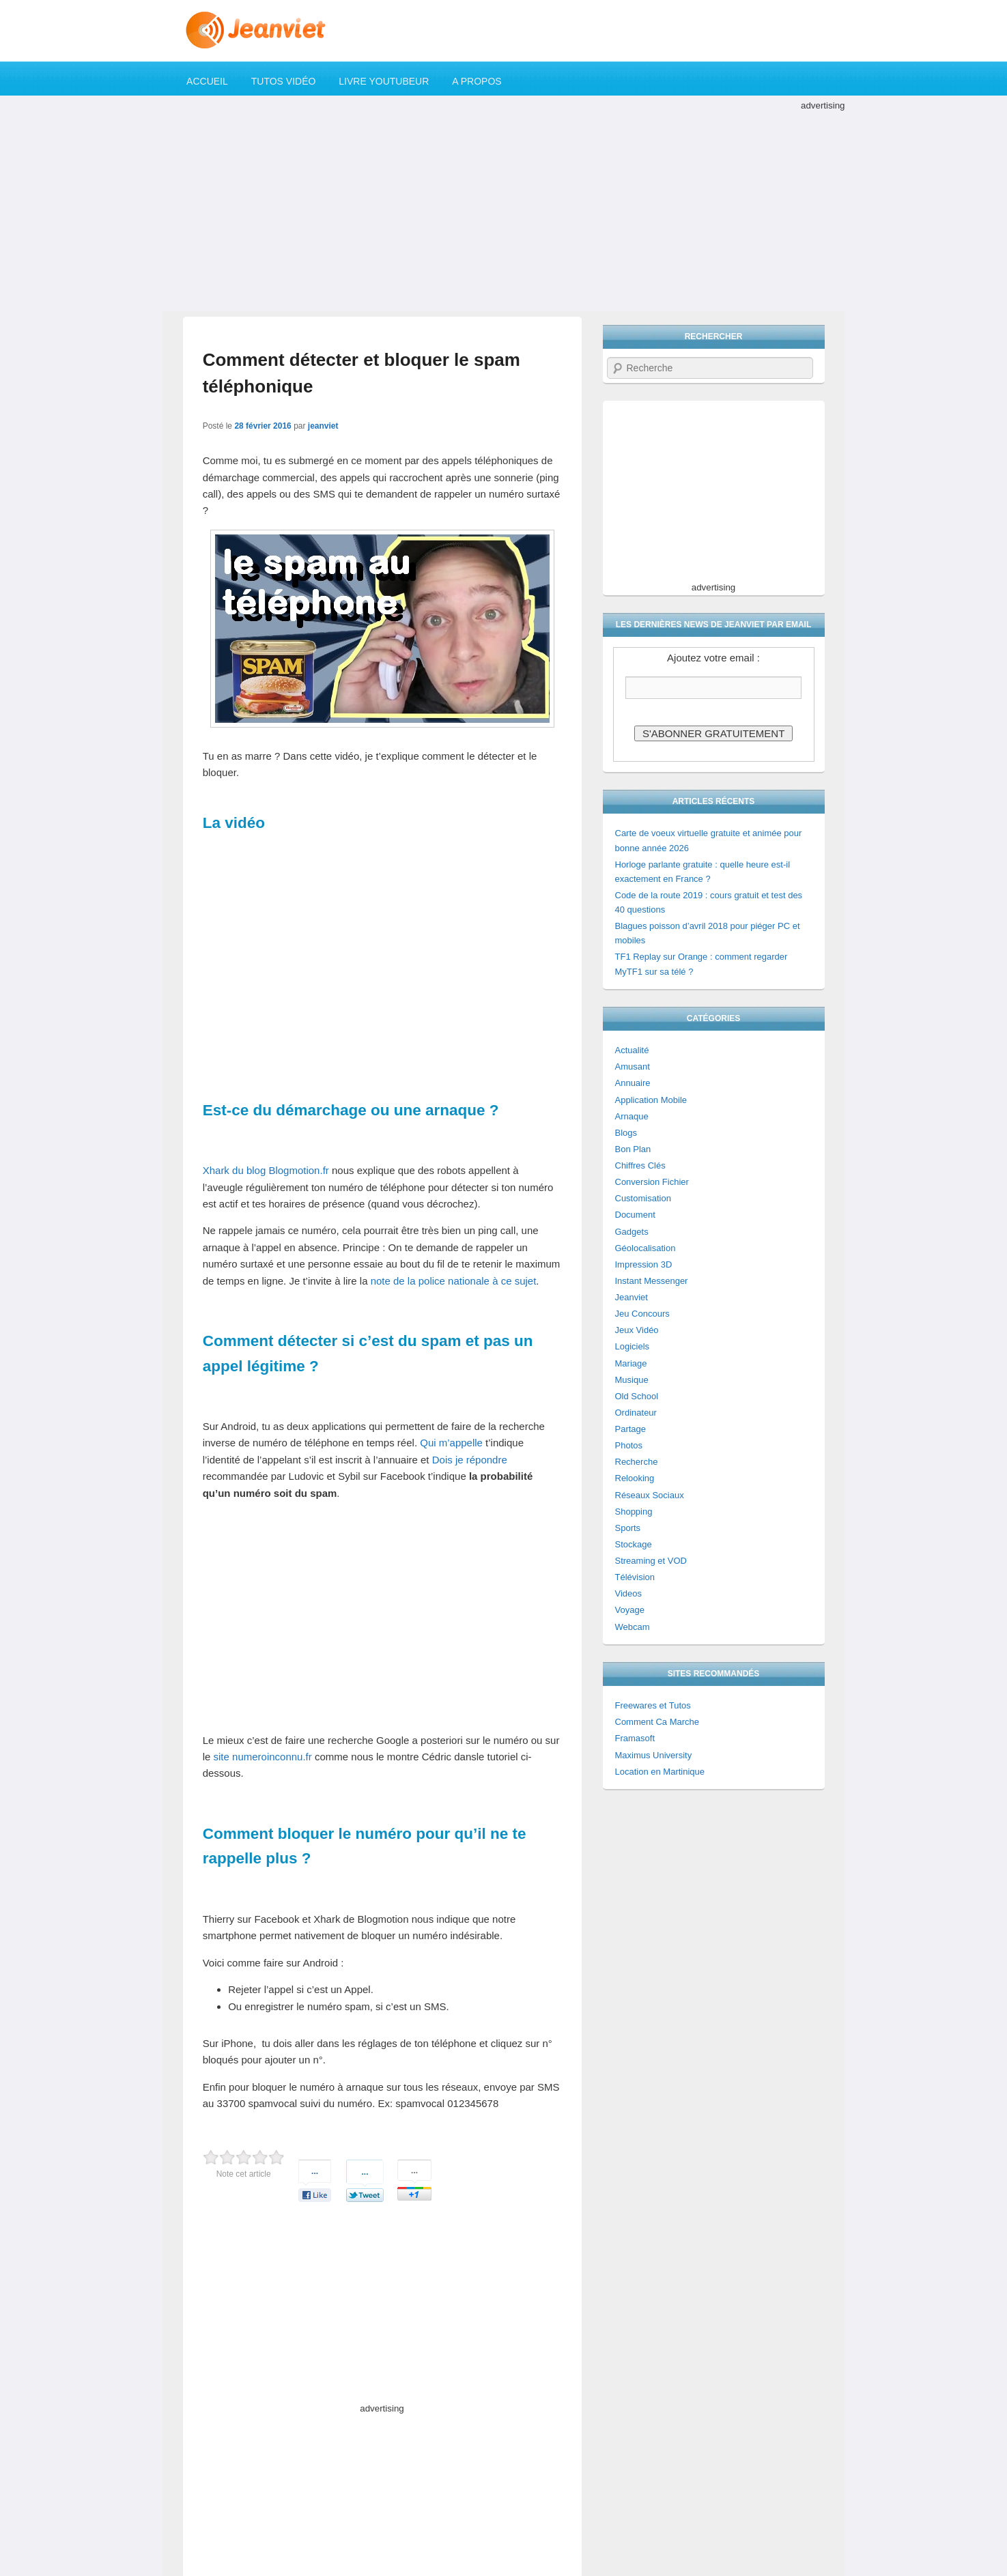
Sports (628, 1528)
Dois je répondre (469, 1459)
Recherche (636, 1462)
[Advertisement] (503, 208)
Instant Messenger (651, 1281)
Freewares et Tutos (653, 1705)
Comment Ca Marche (657, 1722)
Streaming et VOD (651, 1561)
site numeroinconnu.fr (263, 1756)
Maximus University (653, 1755)
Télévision (635, 1577)
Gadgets (632, 1232)
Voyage (629, 1610)
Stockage (633, 1544)
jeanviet (323, 426)
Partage (631, 1429)
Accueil (207, 81)
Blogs (626, 1133)
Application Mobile (651, 1100)
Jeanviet (631, 1297)
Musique (632, 1380)
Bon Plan (633, 1149)
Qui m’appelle (451, 1442)
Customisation (643, 1198)
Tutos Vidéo (283, 81)
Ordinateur (636, 1412)
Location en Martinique (660, 1771)
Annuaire (633, 1083)
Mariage (631, 1363)
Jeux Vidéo (637, 1330)
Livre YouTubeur (384, 81)
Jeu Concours (642, 1313)
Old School (637, 1396)
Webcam (632, 1627)
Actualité (632, 1050)
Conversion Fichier (652, 1182)
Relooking (635, 1478)
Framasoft (635, 1738)
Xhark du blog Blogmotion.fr (266, 1170)
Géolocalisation (645, 1248)
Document (635, 1215)
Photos (628, 1445)
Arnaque (632, 1116)
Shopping (634, 1511)
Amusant (632, 1066)
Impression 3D (643, 1264)
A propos (476, 81)
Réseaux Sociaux (649, 1495)
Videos (628, 1593)
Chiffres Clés (640, 1165)
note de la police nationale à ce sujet (454, 1281)
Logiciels (632, 1346)
